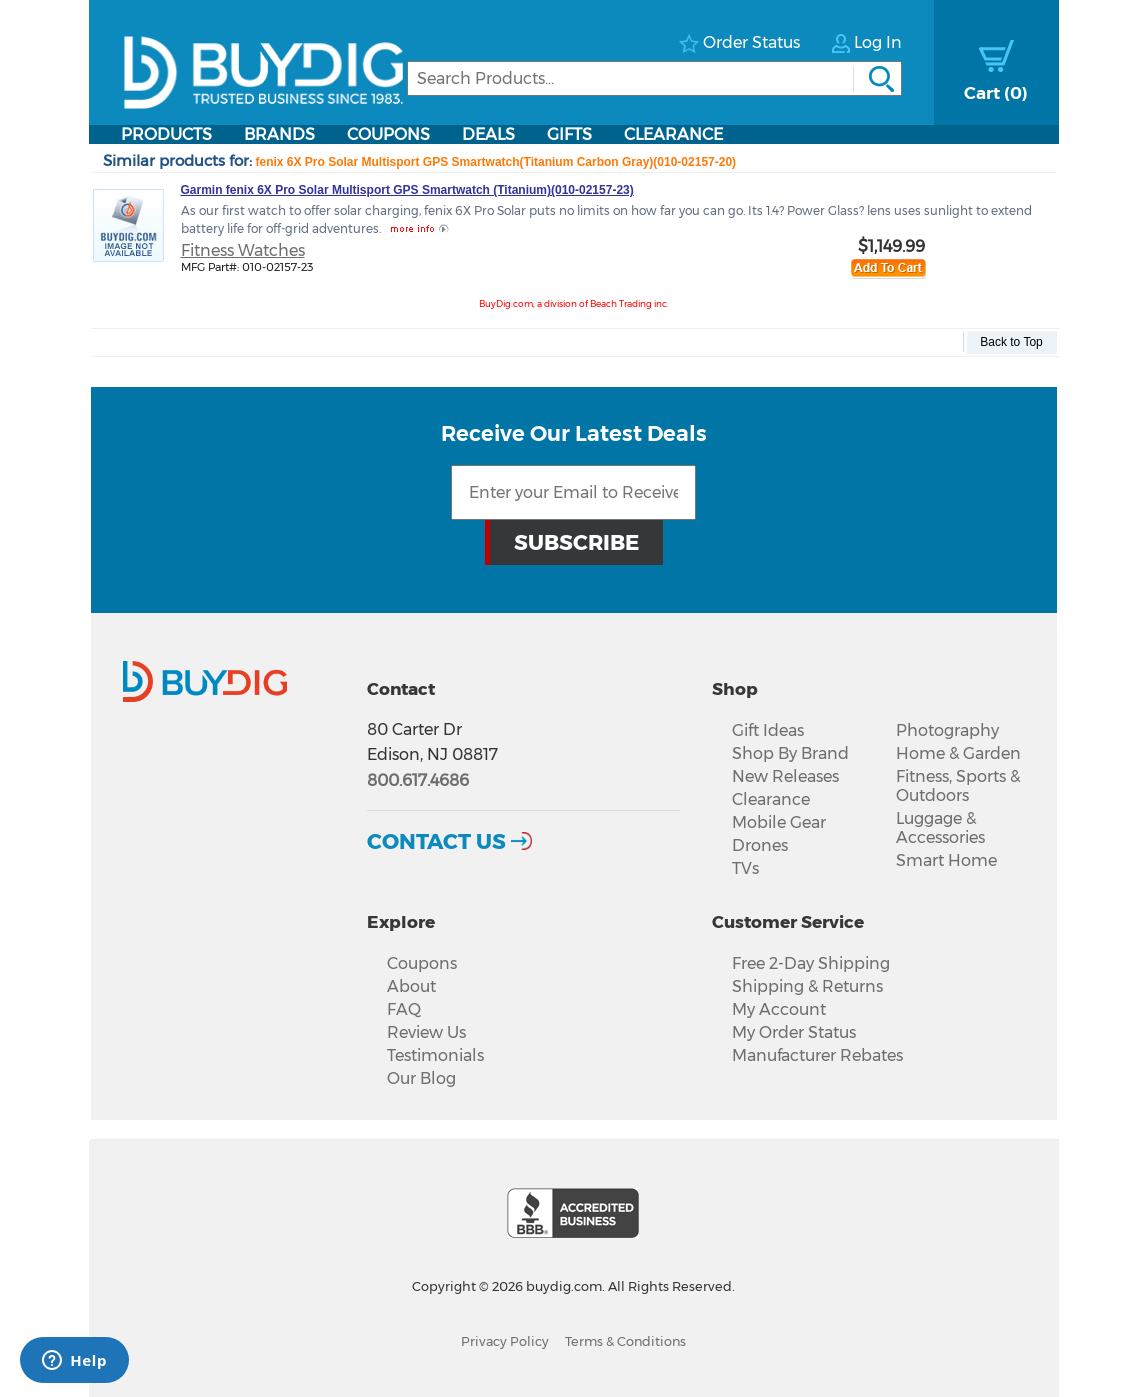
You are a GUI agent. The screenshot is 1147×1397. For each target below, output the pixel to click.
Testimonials (435, 1055)
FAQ (404, 1009)
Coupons (388, 134)
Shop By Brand (790, 753)
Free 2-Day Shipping (811, 963)
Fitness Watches (243, 250)
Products (166, 134)
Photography (947, 730)
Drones (760, 845)
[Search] (654, 78)
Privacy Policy (505, 1341)
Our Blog (421, 1078)
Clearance (673, 134)
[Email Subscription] (573, 492)
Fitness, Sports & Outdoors (958, 786)
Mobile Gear (779, 822)
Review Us (426, 1032)
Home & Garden (958, 753)
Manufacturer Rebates (817, 1055)
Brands (279, 134)
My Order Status (794, 1032)
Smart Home (946, 860)
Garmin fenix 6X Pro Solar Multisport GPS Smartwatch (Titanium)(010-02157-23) (407, 190)
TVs (745, 868)
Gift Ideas (768, 730)
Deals (488, 134)
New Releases (785, 776)
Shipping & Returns (807, 986)
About (411, 986)
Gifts (569, 134)
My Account (779, 1009)
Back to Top (1011, 342)
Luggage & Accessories (940, 828)
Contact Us (436, 841)
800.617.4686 (418, 780)
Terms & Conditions (625, 1341)
